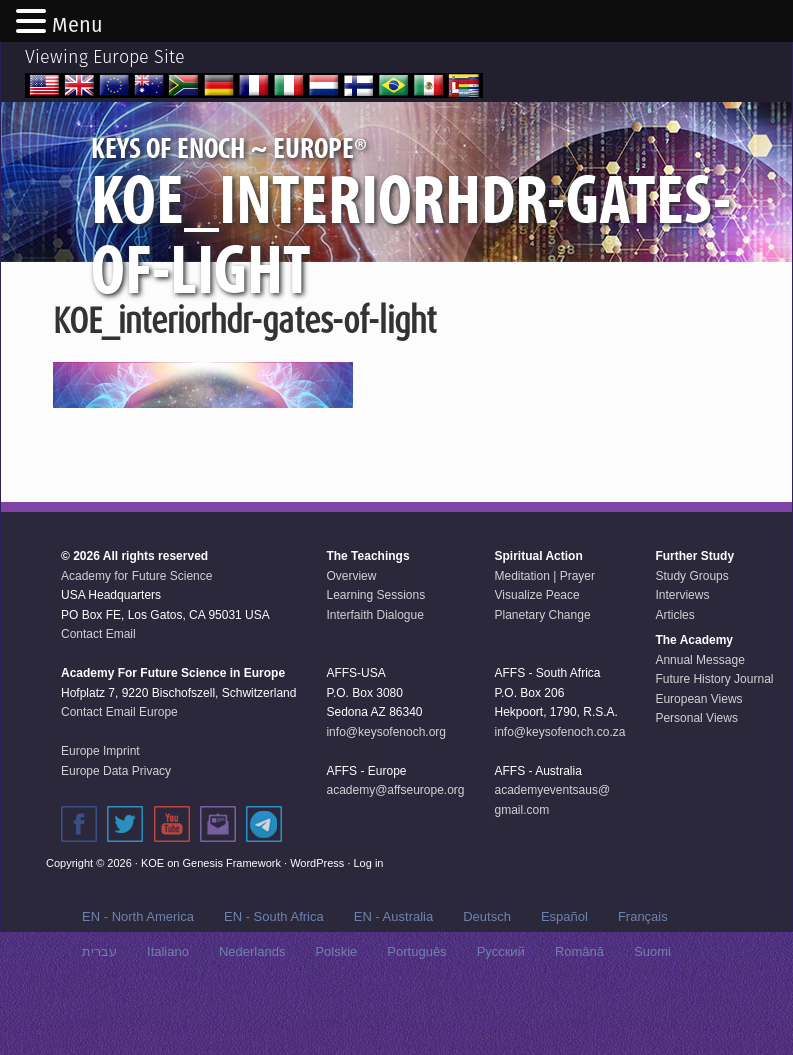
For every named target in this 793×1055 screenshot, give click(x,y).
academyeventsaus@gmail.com (553, 859)
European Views (698, 758)
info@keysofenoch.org (386, 791)
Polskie (336, 1010)
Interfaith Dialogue (374, 674)
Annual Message (699, 719)
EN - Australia (393, 976)
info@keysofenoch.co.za (560, 791)
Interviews (682, 654)
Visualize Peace (537, 654)
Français (643, 976)
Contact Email (98, 693)
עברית (99, 1010)
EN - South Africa (274, 976)
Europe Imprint (100, 810)
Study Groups (691, 635)
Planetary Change (543, 674)
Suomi (652, 1010)
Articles (674, 674)
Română (579, 1010)
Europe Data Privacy (116, 830)
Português (416, 1010)
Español (564, 976)
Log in (369, 922)
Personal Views (696, 777)
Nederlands (252, 1010)
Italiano (168, 1010)
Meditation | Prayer (545, 635)
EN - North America (138, 976)
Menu (77, 25)
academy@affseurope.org (395, 849)
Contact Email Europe (119, 771)
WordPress (317, 922)
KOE (152, 922)
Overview (351, 635)
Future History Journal (714, 738)
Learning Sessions (375, 654)
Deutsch (487, 976)
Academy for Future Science (136, 635)
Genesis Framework (232, 922)
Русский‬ (501, 1010)
